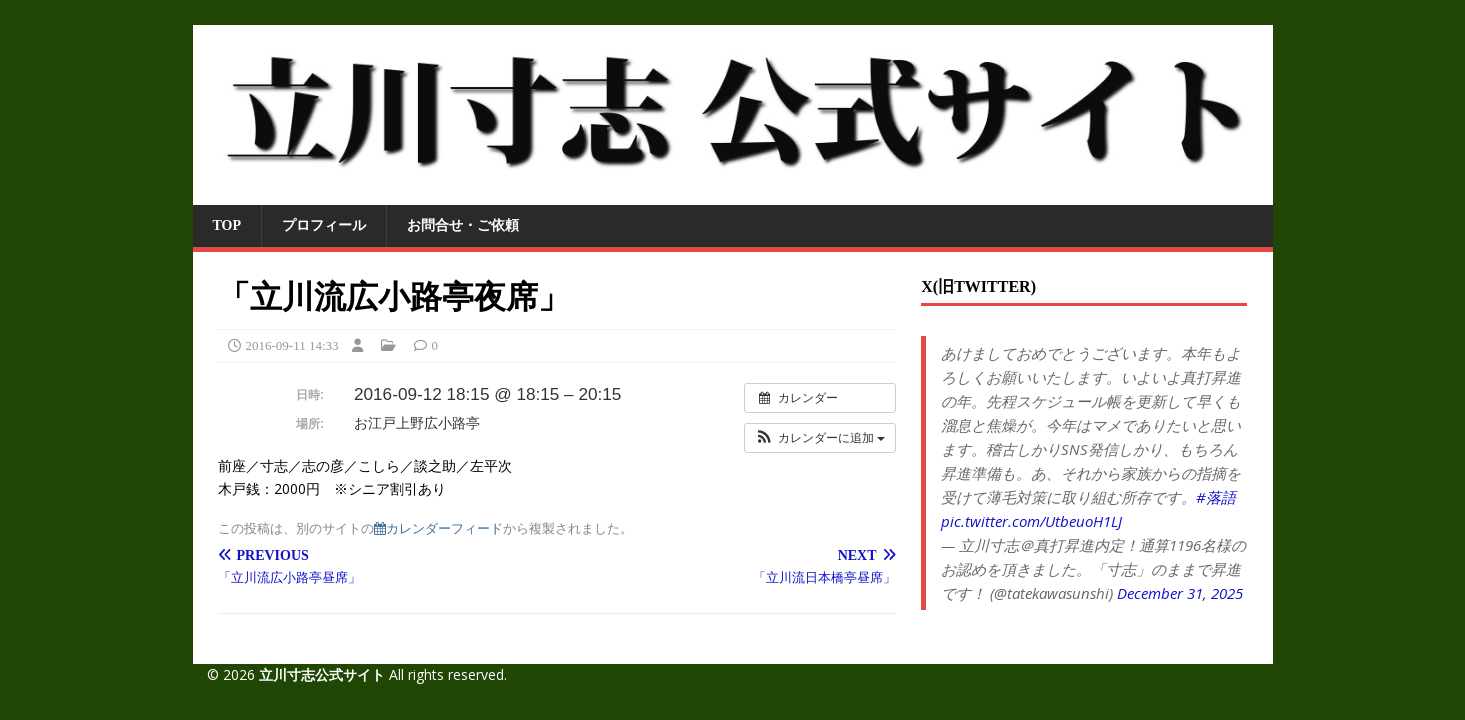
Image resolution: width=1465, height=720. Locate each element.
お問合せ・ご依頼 (463, 225)
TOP (227, 225)
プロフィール (324, 225)
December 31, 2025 (1180, 593)
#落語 (1216, 497)
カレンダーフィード (438, 528)
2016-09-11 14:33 (292, 345)
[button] (820, 438)
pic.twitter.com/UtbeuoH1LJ (1031, 521)
